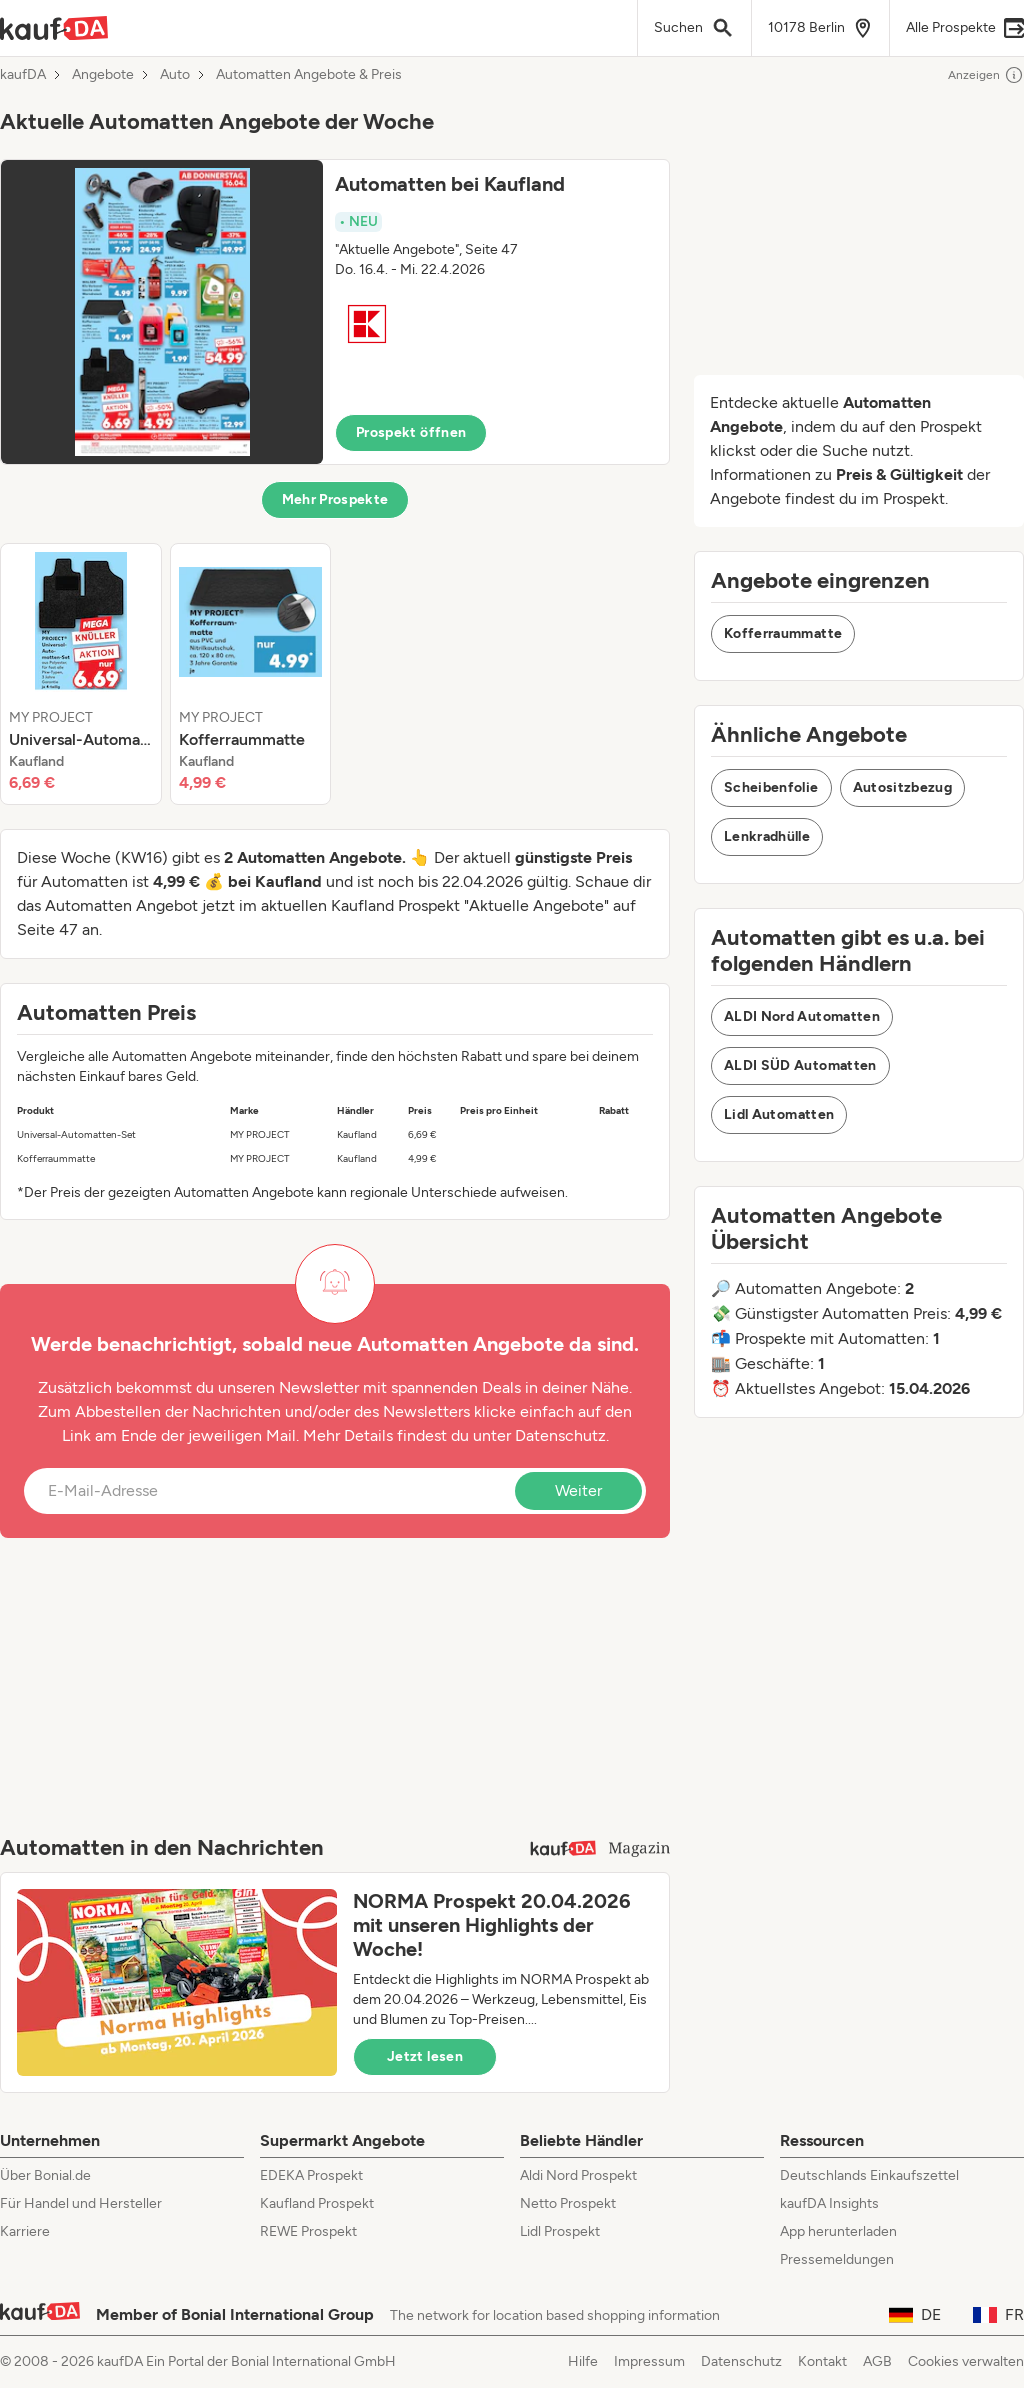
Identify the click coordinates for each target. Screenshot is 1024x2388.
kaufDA (23, 75)
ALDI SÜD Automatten (800, 1065)
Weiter (578, 1490)
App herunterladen (838, 2231)
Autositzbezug (903, 787)
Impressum (649, 2361)
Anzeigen (986, 75)
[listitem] (81, 674)
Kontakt (822, 2361)
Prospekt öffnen (411, 432)
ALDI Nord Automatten (802, 1016)
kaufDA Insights (829, 2203)
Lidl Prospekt (560, 2231)
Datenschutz (560, 1435)
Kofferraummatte (783, 633)
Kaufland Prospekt (317, 2203)
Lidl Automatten (779, 1114)
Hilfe (583, 2361)
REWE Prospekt (308, 2231)
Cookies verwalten (966, 2361)
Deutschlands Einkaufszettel (869, 2175)
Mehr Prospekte (335, 499)
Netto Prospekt (568, 2203)
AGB (877, 2361)
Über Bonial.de (45, 2175)
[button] (335, 312)
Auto (175, 75)
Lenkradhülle (767, 836)
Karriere (25, 2231)
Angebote (103, 75)
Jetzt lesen (425, 2056)
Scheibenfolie (771, 787)
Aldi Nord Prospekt (578, 2175)
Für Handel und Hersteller (81, 2203)
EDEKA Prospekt (311, 2175)
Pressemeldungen (837, 2259)
